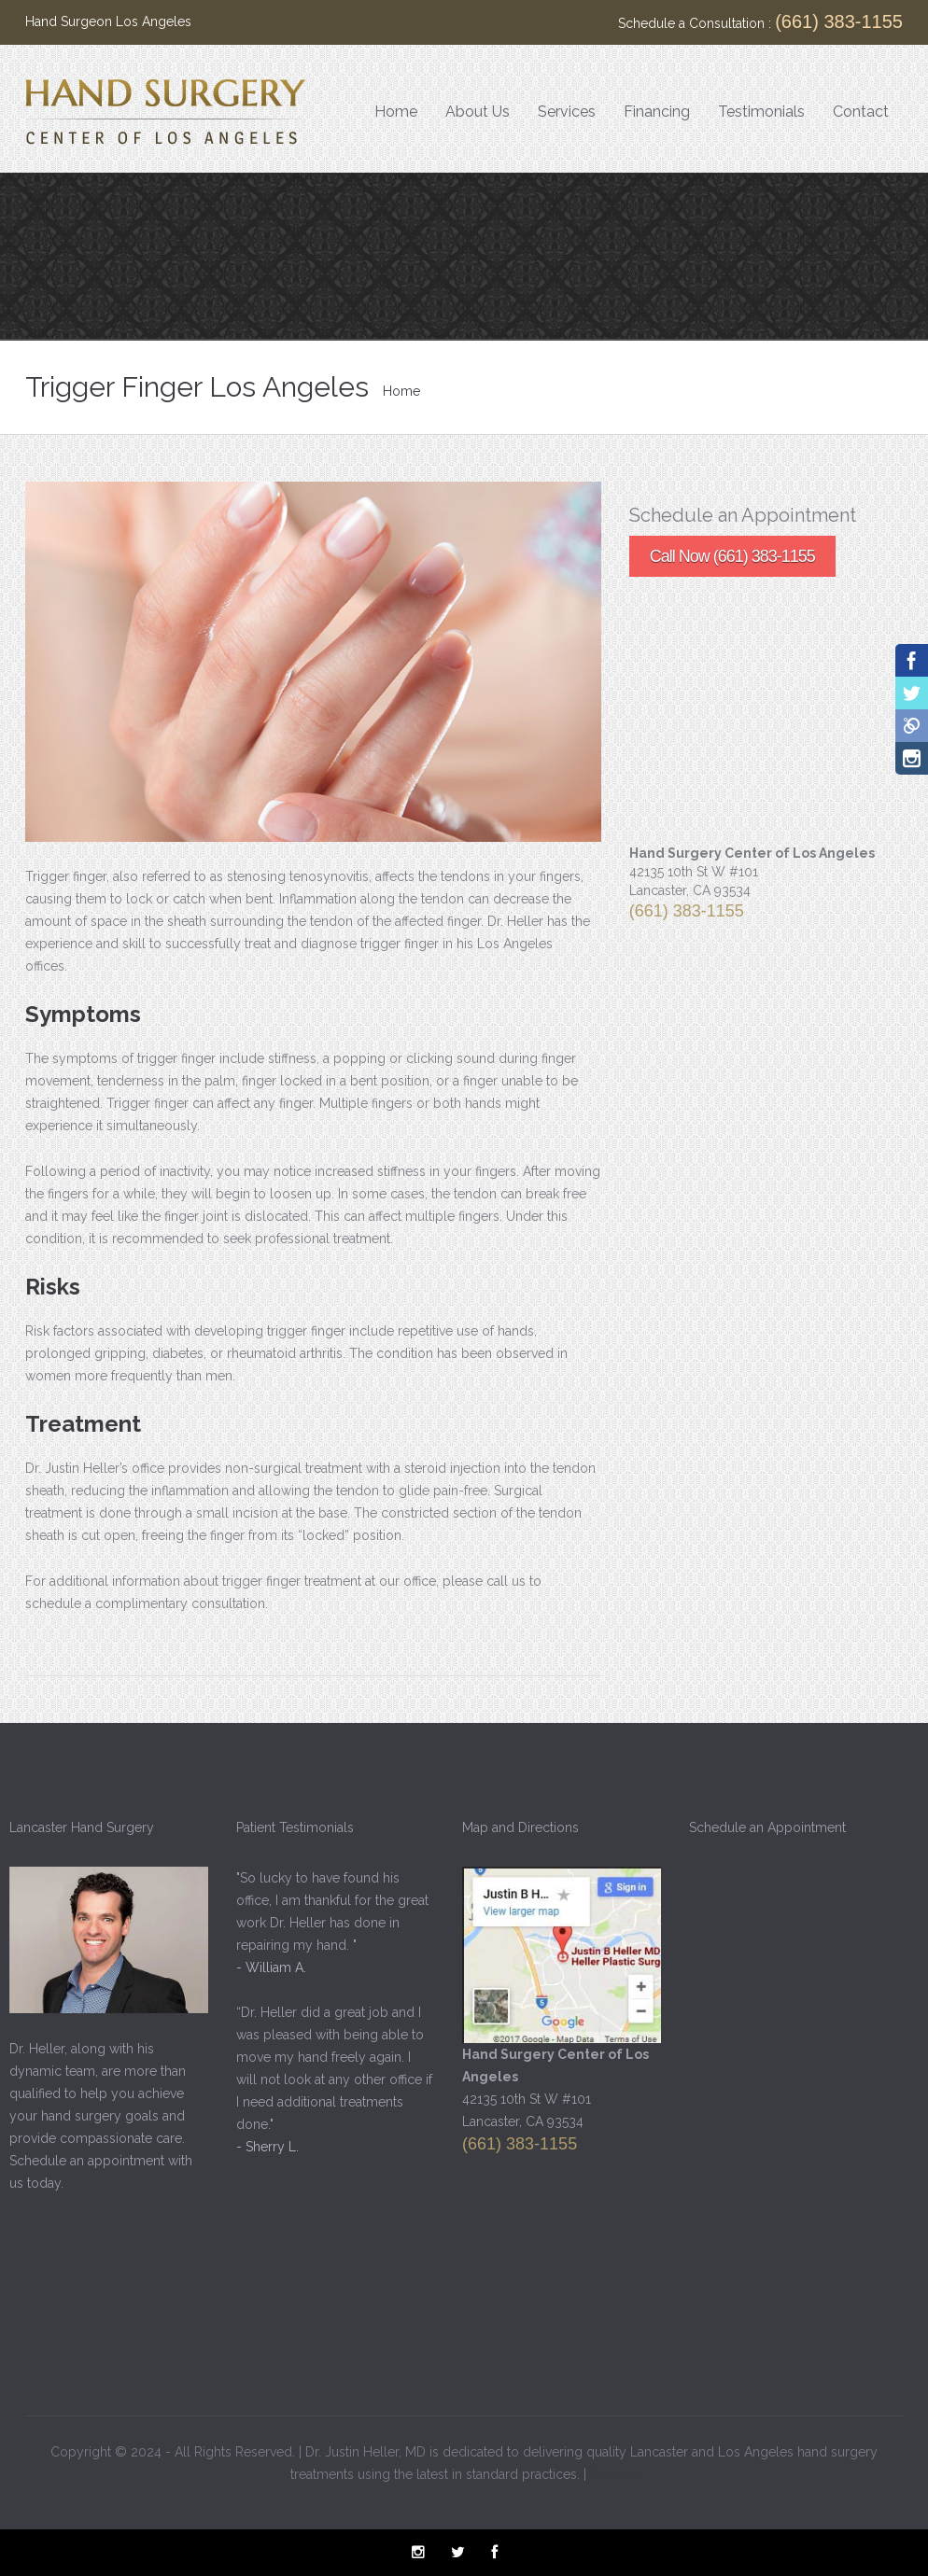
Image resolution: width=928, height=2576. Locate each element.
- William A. (268, 1967)
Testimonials (761, 111)
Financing (657, 111)
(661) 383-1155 (839, 21)
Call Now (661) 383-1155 (732, 556)
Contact (861, 111)
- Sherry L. (264, 2146)
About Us (477, 111)
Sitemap (614, 2471)
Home (395, 111)
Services (567, 111)
